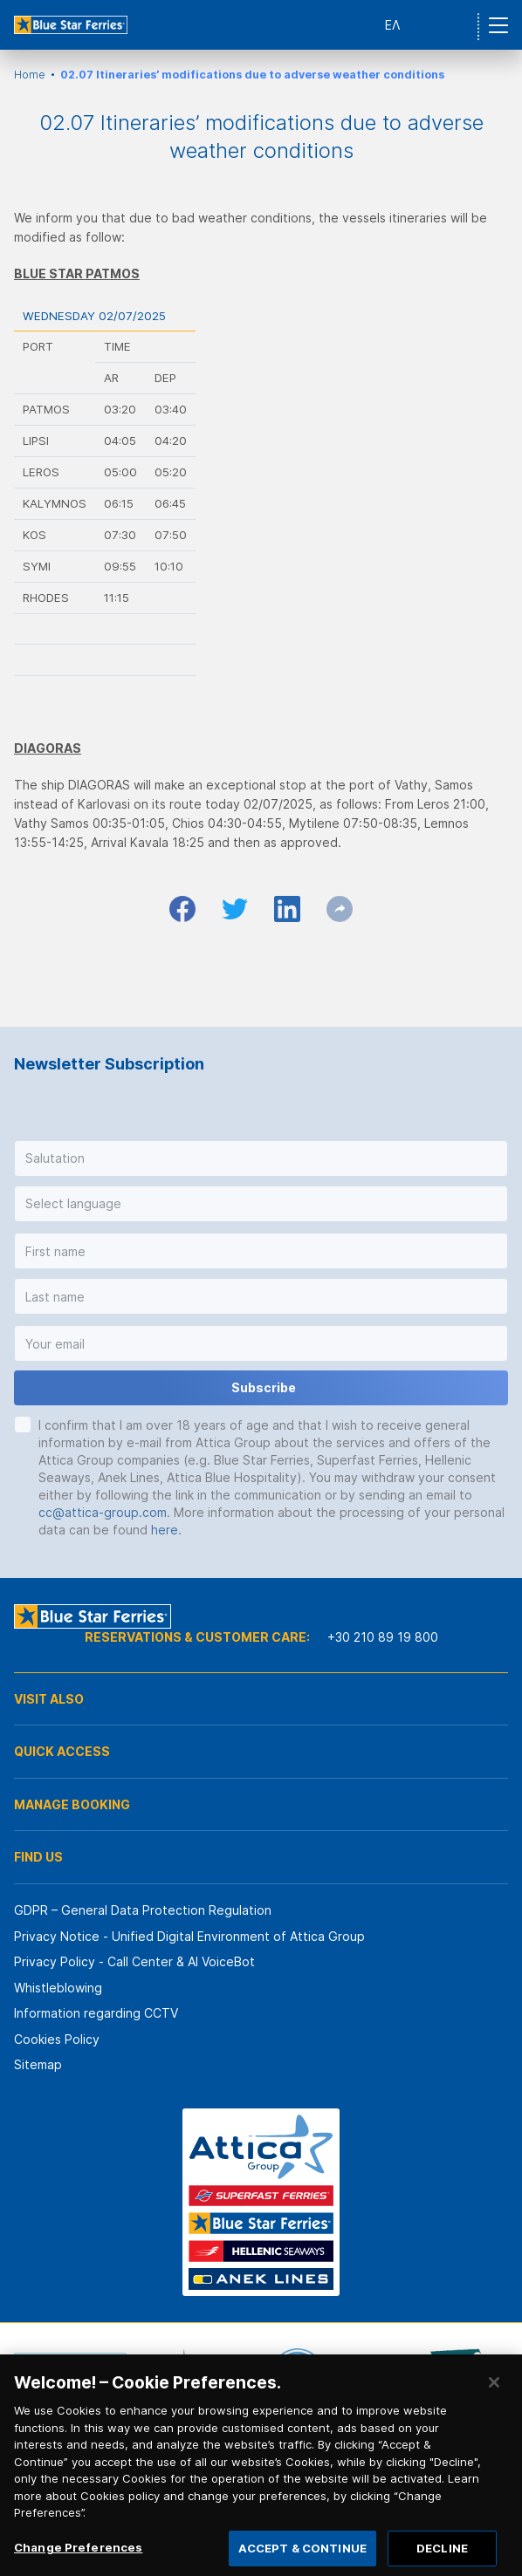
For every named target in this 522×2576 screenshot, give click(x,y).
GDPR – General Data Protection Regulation (142, 1910)
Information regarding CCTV (96, 2012)
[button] (261, 1158)
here (164, 1529)
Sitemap (38, 2064)
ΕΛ (392, 24)
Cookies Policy (57, 2039)
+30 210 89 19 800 (382, 1637)
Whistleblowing (58, 1987)
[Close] (494, 2394)
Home (29, 74)
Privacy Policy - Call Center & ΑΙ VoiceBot (134, 1961)
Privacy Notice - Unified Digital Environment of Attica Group (189, 1936)
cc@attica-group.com (102, 1512)
